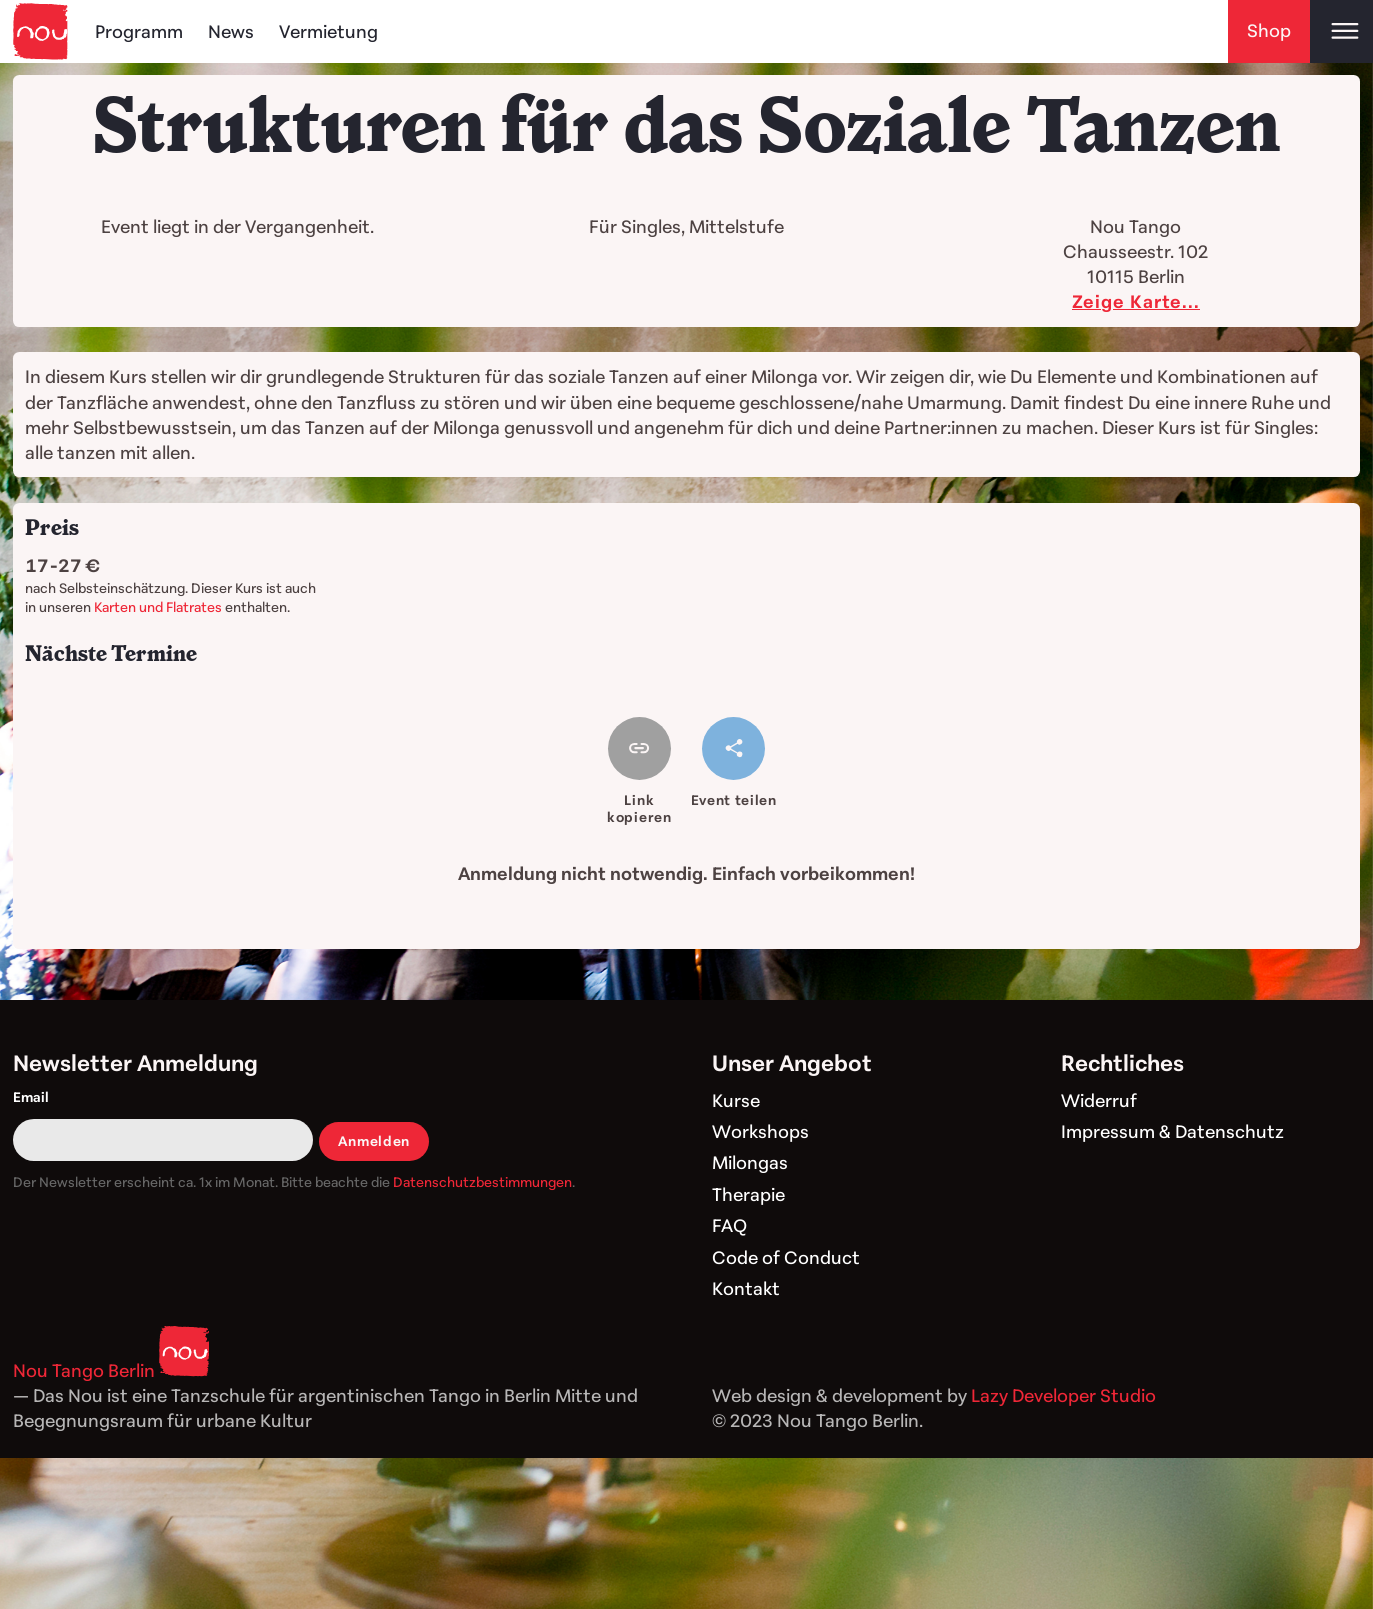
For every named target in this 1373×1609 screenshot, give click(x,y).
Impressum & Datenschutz (1172, 1131)
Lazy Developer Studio (1063, 1395)
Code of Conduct (786, 1257)
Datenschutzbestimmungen (482, 1181)
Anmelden (374, 1140)
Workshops (760, 1131)
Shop (1269, 30)
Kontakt (746, 1288)
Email (31, 1096)
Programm (139, 31)
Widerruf (1099, 1100)
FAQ (729, 1225)
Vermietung (328, 31)
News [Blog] (231, 31)
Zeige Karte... (1136, 301)
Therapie (748, 1194)
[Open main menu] (1341, 31)
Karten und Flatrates (158, 606)
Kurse (736, 1100)
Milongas (750, 1162)
